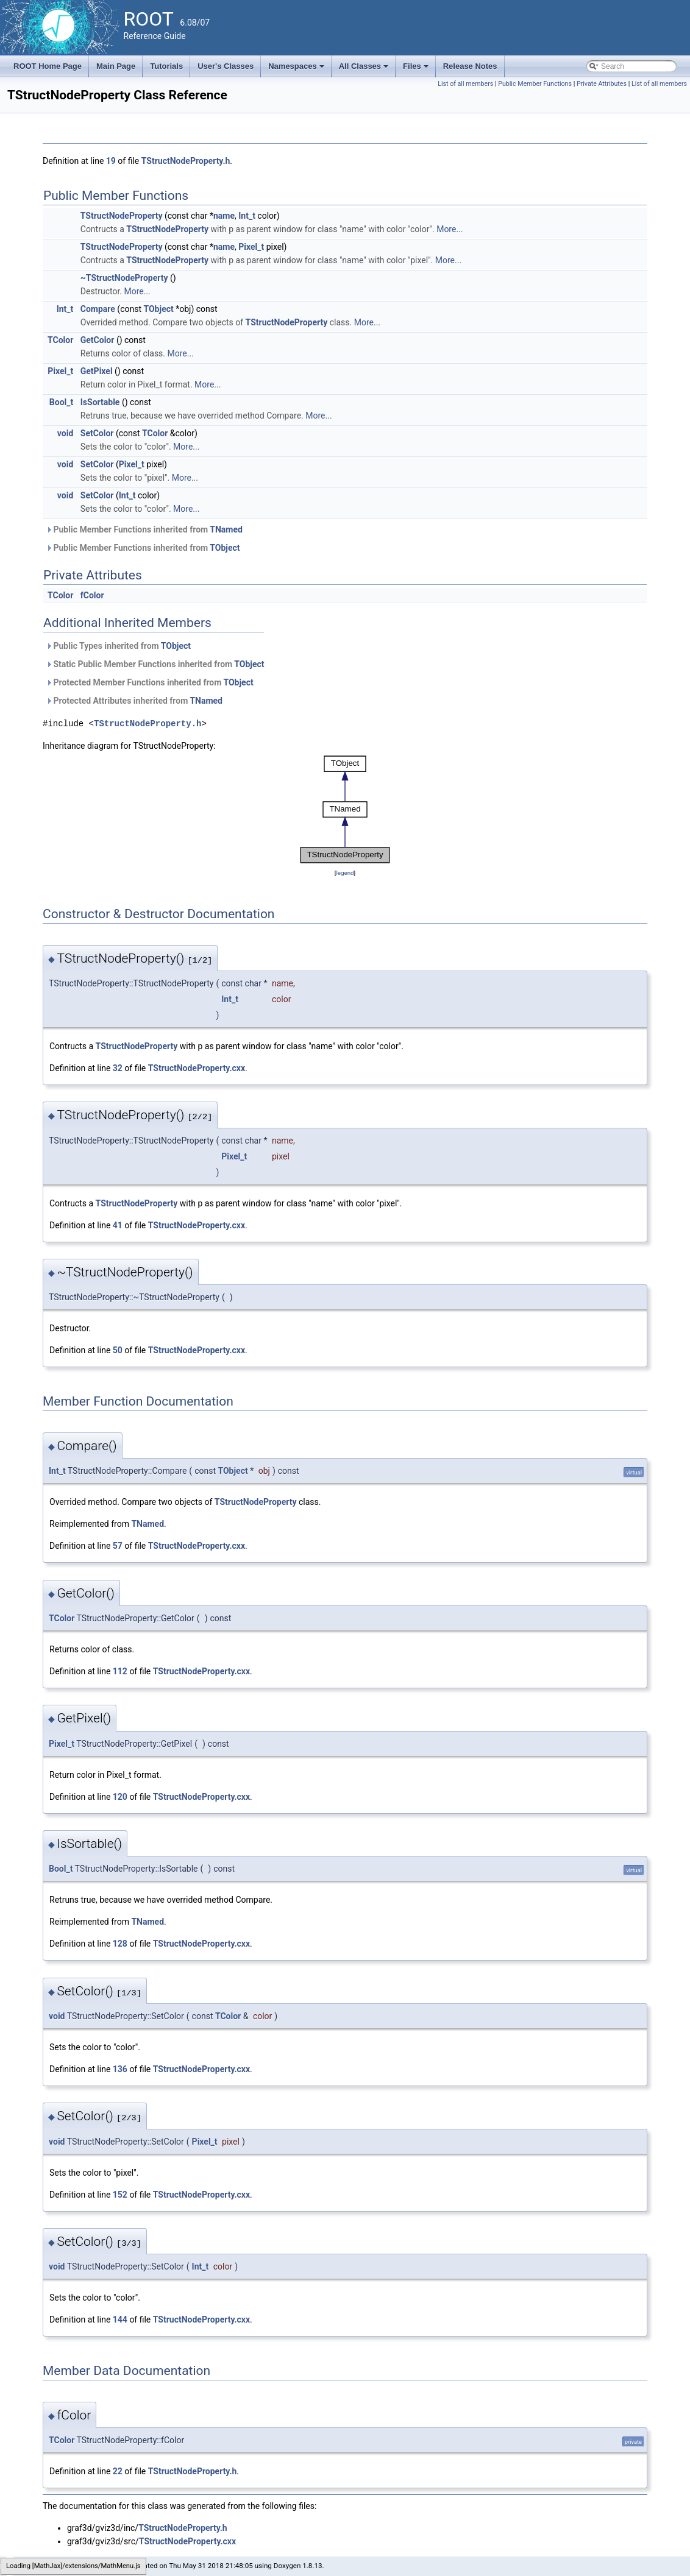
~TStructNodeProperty (124, 278)
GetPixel (96, 371)
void (65, 433)
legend (345, 872)
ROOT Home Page (47, 66)
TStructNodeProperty (121, 216)
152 (120, 2194)
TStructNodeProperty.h (185, 161)
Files (416, 69)
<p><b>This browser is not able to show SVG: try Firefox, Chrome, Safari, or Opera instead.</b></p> (345, 809)
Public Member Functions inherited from (144, 529)
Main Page (115, 66)
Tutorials (166, 66)
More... (449, 229)
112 (120, 1671)
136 (120, 2069)
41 (118, 1225)
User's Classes (225, 66)
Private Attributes (602, 84)
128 (120, 1943)
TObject (158, 309)
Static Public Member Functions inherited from (155, 664)
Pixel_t (251, 247)
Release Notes (470, 66)
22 (118, 2471)
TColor (60, 340)
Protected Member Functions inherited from (150, 682)
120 (120, 1797)
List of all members (465, 84)
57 (118, 1546)
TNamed (226, 529)
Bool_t (61, 402)
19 (111, 161)
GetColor (97, 340)
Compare (97, 309)
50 (118, 1350)
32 (118, 1068)
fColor (92, 595)
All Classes (365, 69)
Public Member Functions (535, 84)
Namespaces (297, 69)
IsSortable (100, 402)
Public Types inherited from (118, 646)
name (224, 216)
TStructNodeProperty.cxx (196, 1068)
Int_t (246, 216)
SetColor (97, 433)
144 (120, 2319)
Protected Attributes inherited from (134, 701)
